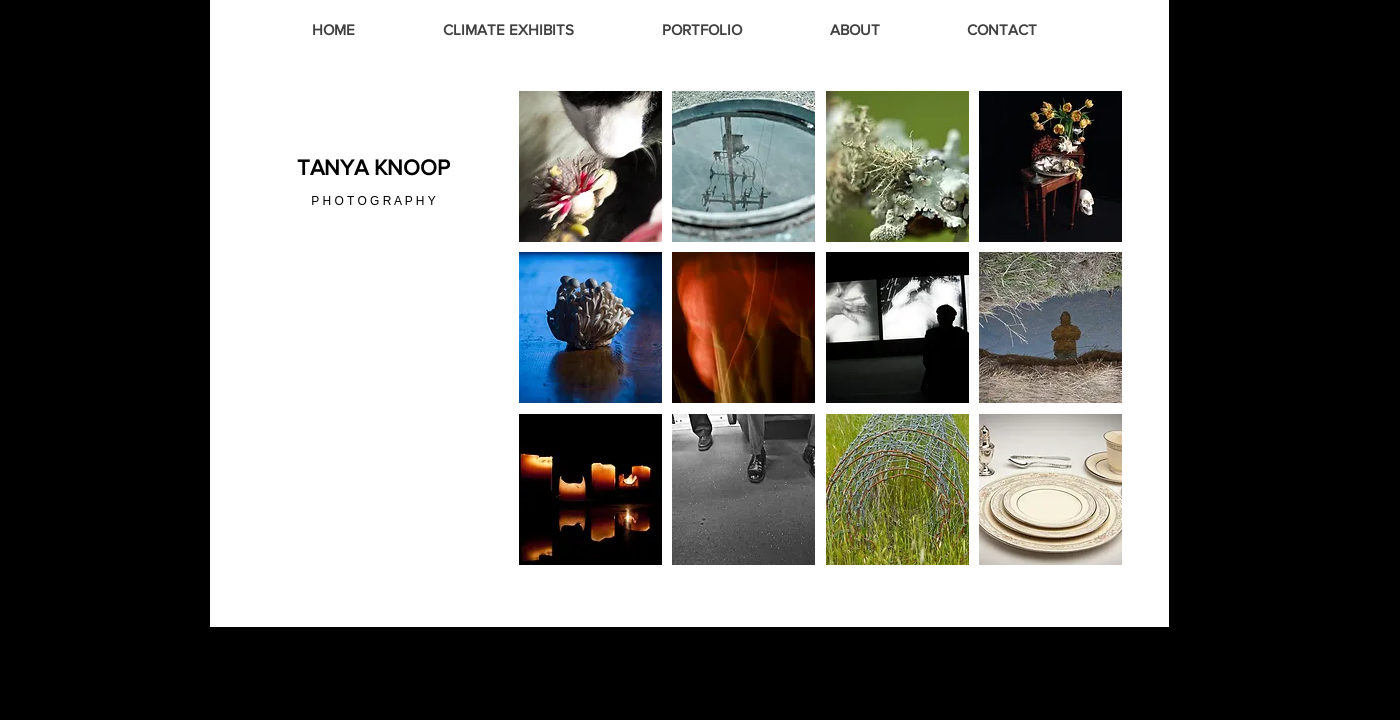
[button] (590, 166)
